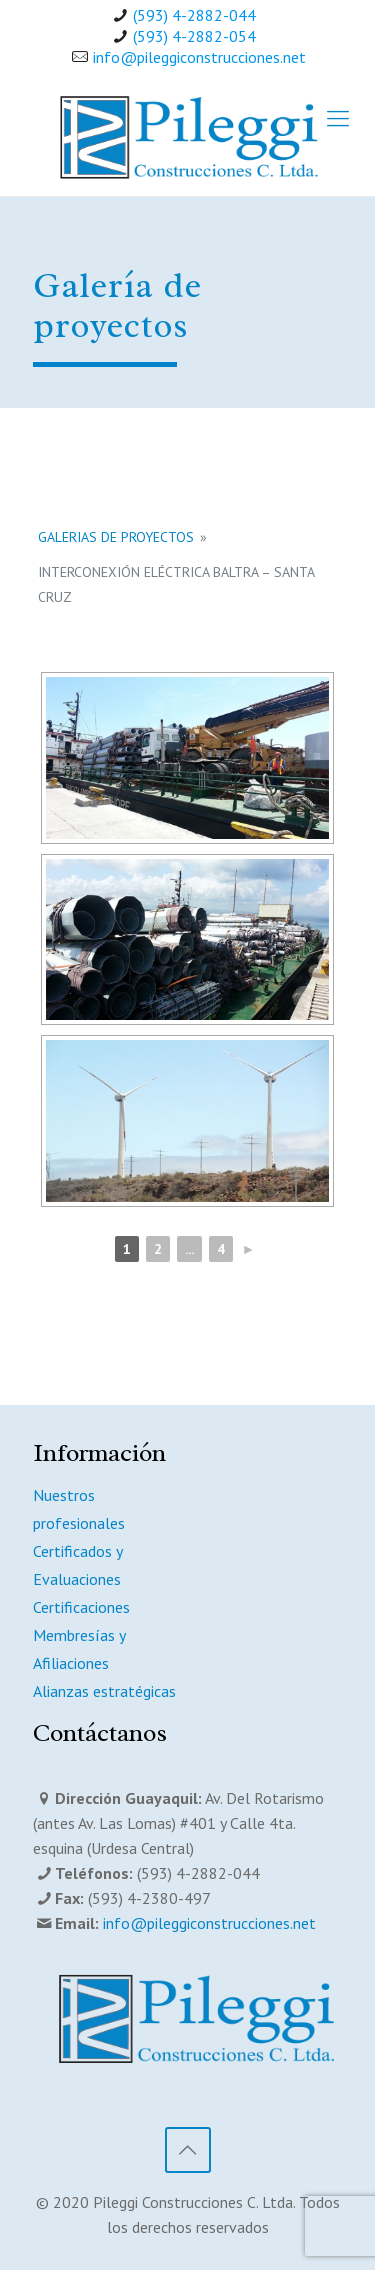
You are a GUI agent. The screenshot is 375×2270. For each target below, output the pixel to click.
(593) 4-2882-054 (194, 36)
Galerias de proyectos (116, 537)
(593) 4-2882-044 (194, 15)
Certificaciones (81, 1607)
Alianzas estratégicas (104, 1691)
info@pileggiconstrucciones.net (199, 57)
